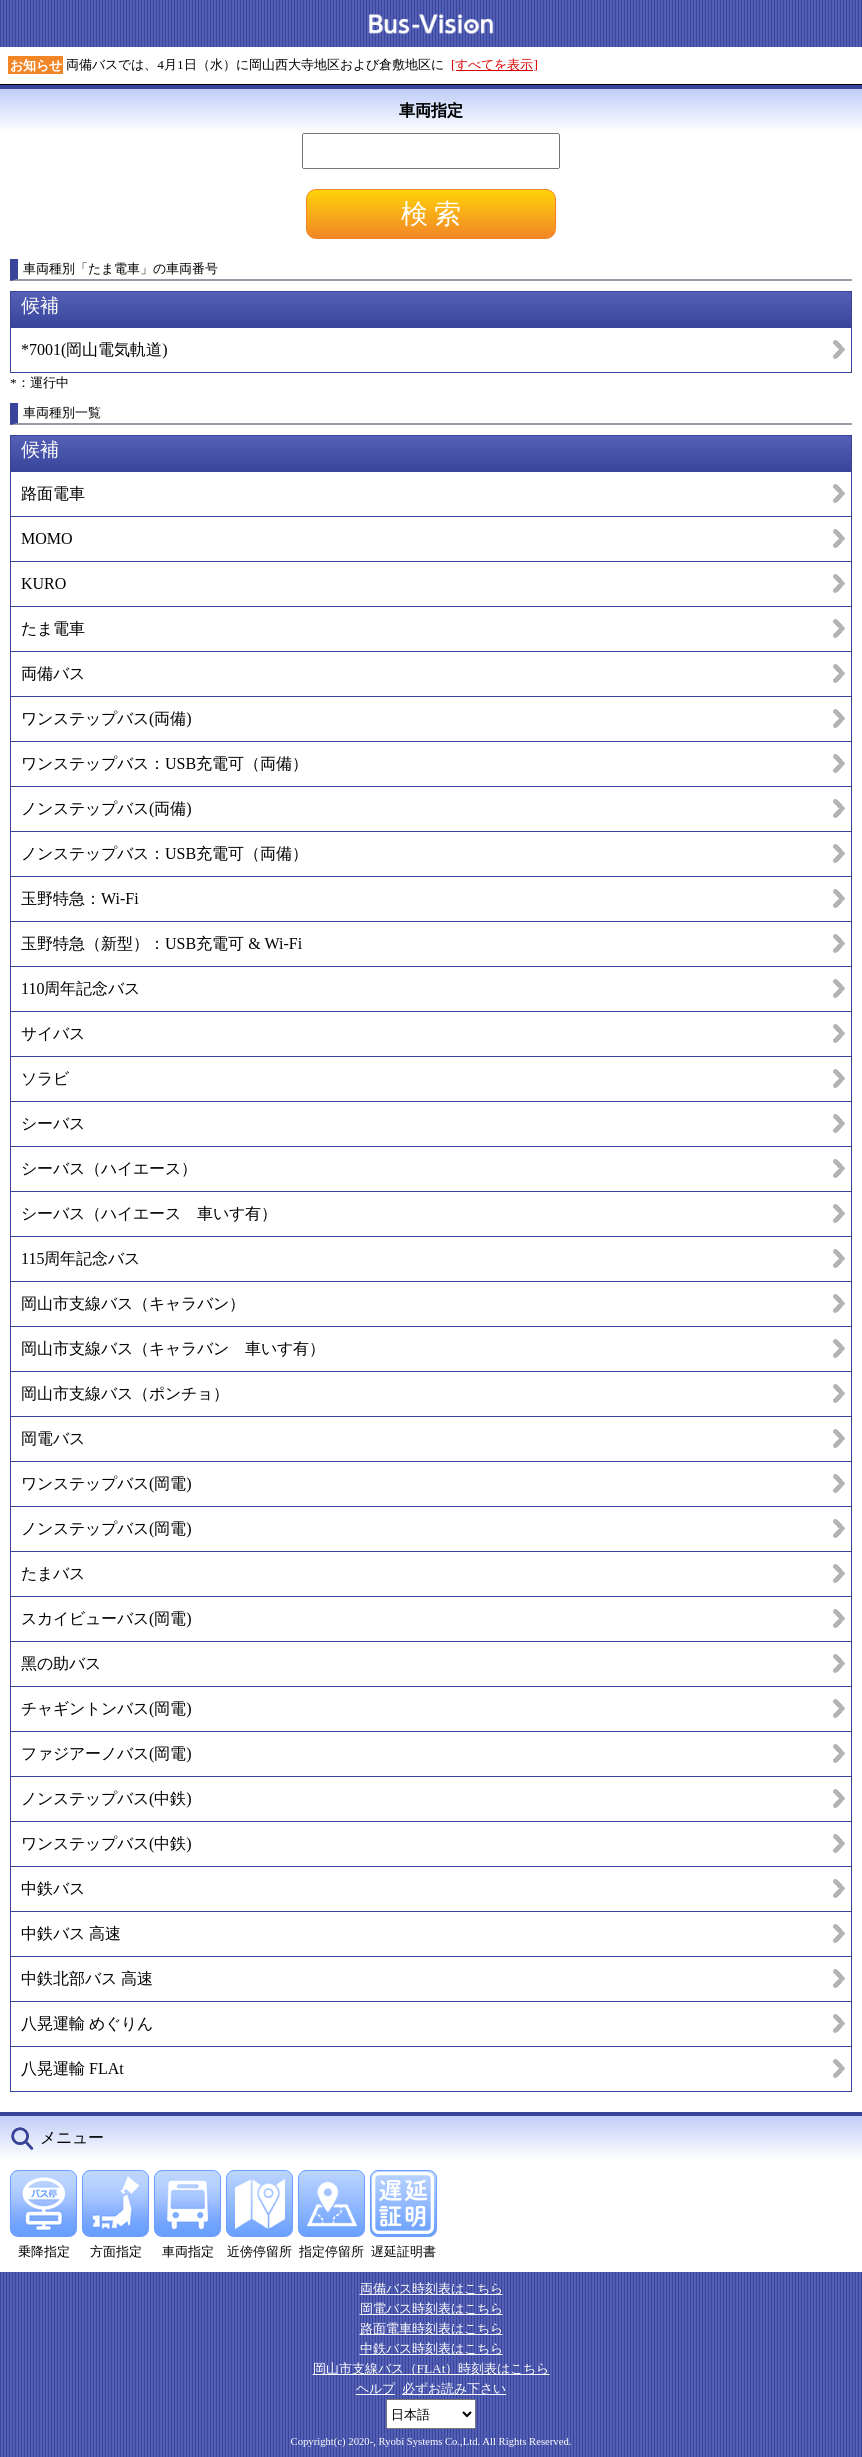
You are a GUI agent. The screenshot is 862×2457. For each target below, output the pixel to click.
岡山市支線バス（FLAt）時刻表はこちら (431, 2368)
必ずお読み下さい (454, 2388)
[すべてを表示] (494, 64)
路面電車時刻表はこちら (431, 2328)
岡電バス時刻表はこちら (431, 2308)
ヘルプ (375, 2388)
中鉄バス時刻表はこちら (431, 2348)
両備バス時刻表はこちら (431, 2288)
